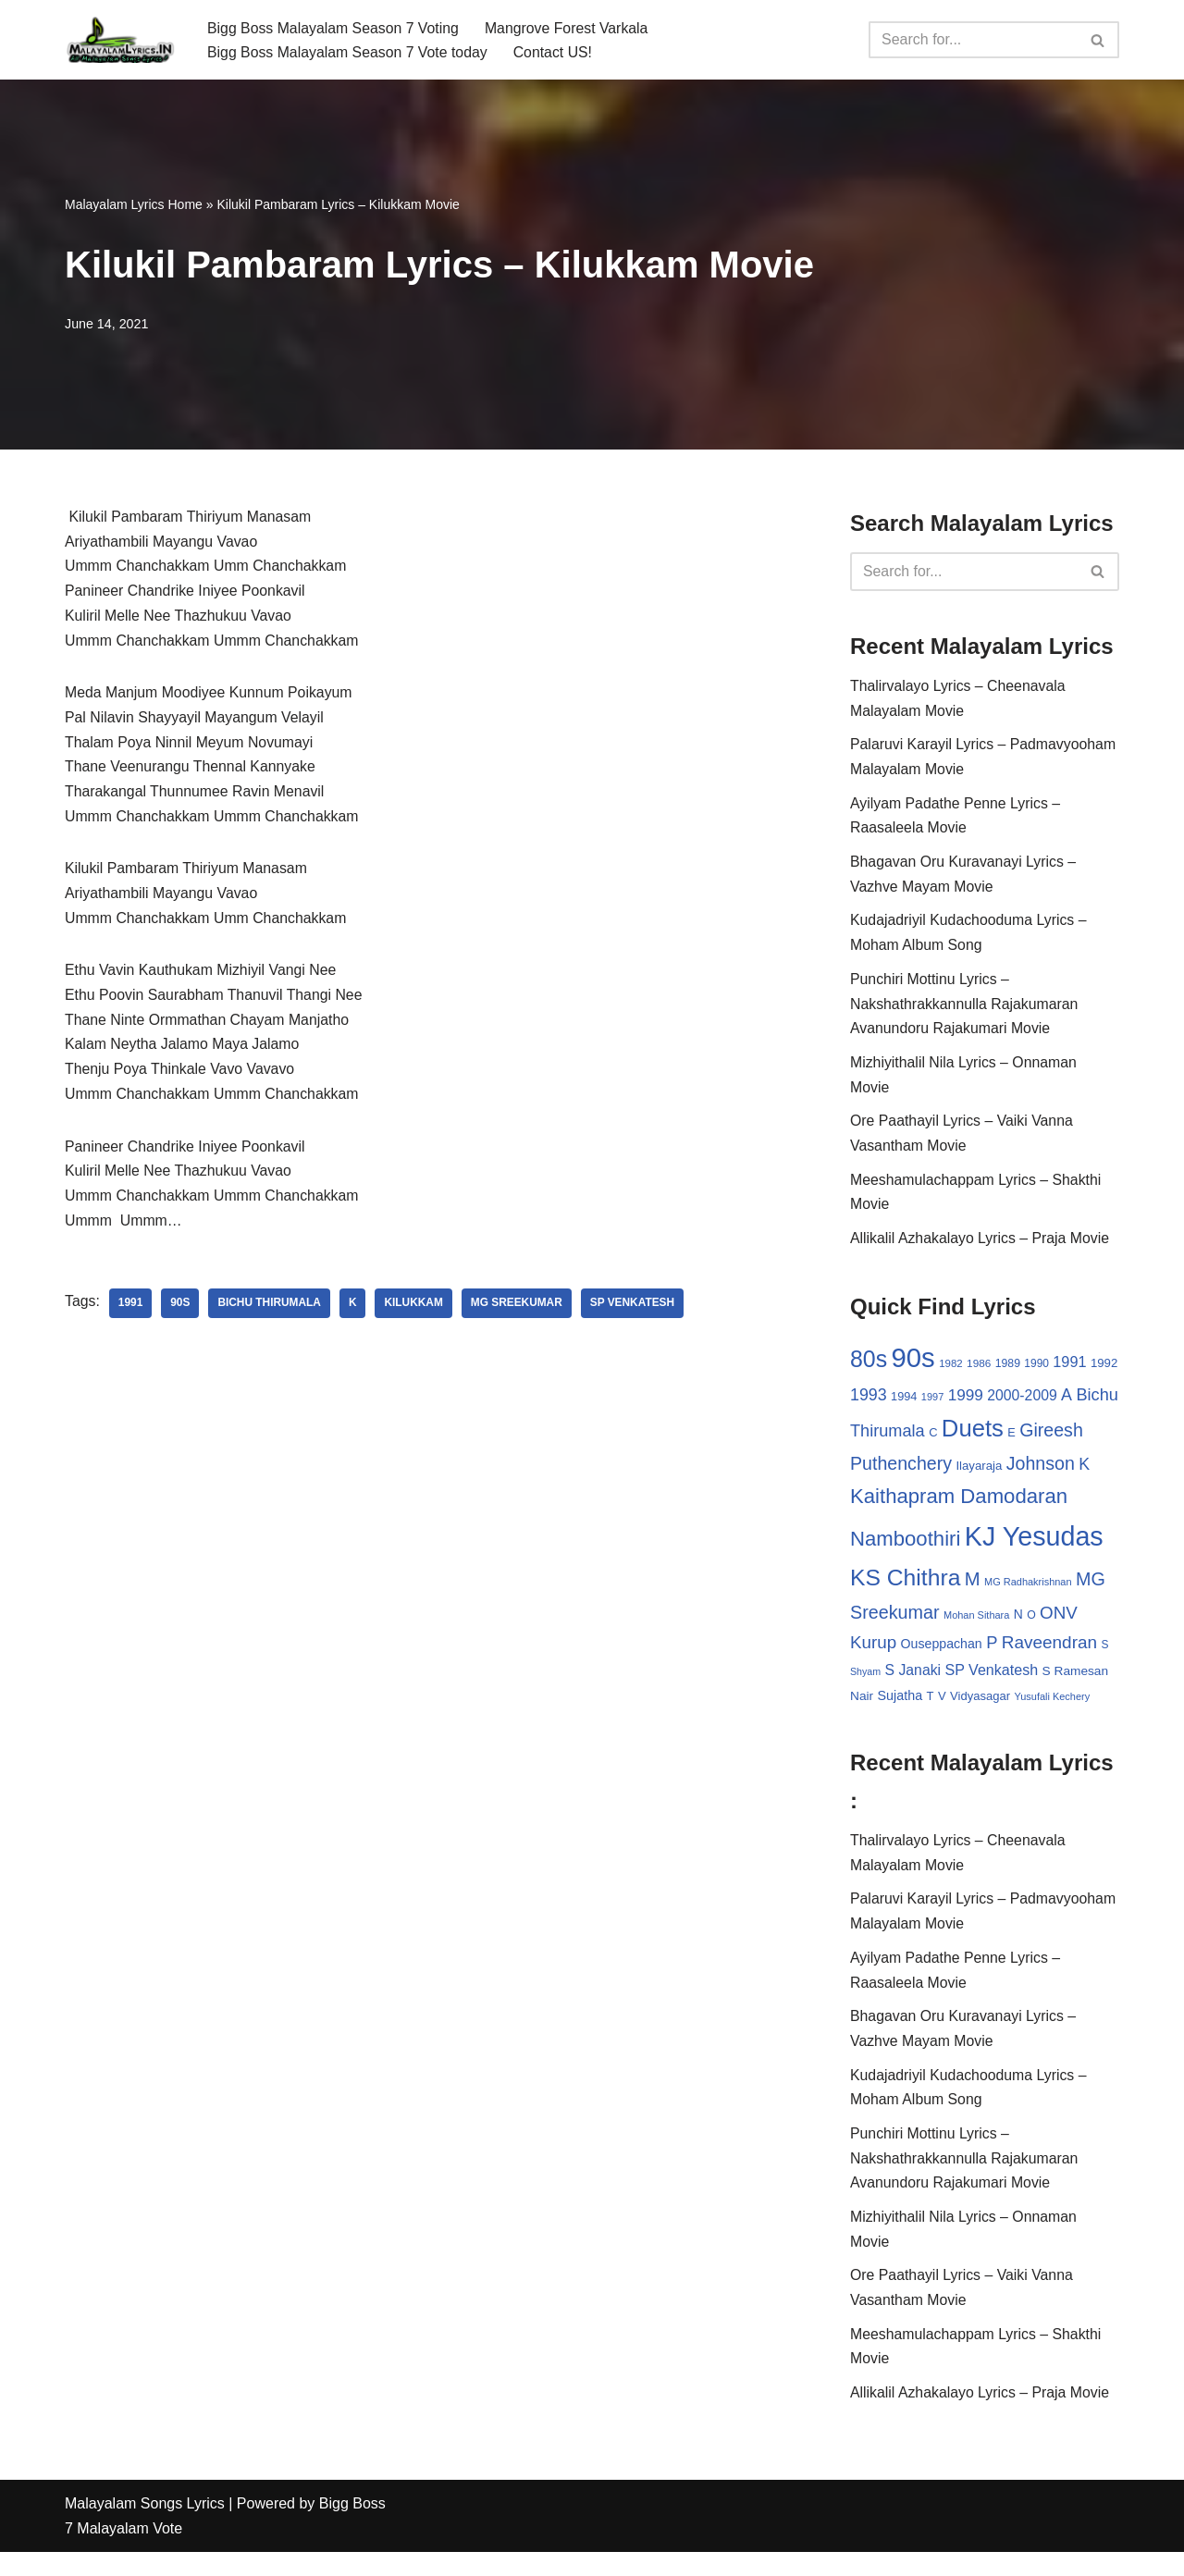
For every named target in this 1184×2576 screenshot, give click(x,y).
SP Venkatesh (636, 1315)
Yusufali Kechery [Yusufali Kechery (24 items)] (1053, 1710)
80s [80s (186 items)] (868, 1369)
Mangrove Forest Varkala (569, 27)
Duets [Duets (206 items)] (973, 1439)
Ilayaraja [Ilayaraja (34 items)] (979, 1478)
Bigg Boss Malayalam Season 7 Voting (334, 27)
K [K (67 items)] (1084, 1476)
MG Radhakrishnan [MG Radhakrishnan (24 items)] (1028, 1593)
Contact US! (556, 52)
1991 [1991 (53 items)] (1070, 1371)
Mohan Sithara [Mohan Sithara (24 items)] (976, 1627)
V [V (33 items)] (942, 1710)
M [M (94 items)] (972, 1591)
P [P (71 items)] (991, 1655)
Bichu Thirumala (270, 1315)
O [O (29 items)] (1031, 1627)
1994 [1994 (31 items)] (904, 1406)
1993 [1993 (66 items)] (868, 1405)
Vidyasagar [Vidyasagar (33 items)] (980, 1710)
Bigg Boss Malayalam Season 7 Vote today (348, 52)
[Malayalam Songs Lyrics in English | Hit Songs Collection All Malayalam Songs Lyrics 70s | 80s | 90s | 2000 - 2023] (120, 40)
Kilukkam (416, 1315)
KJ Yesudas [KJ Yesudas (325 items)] (1034, 1548)
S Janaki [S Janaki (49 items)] (913, 1683)
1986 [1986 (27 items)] (979, 1373)
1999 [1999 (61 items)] (965, 1405)
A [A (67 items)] (1066, 1405)
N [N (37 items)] (1018, 1626)
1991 (130, 1315)
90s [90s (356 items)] (913, 1367)
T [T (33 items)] (930, 1710)
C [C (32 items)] (933, 1443)
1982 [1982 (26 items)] (950, 1373)
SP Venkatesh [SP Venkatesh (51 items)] (992, 1682)
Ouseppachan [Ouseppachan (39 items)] (941, 1656)
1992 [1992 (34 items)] (1104, 1373)
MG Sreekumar (520, 1315)
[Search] (973, 39)
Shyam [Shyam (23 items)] (865, 1684)
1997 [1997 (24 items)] (932, 1406)
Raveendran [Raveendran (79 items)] (1049, 1655)
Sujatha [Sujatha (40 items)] (900, 1709)
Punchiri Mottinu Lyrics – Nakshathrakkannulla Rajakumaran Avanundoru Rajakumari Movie (965, 1010)
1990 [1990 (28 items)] (1037, 1373)
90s (181, 1315)
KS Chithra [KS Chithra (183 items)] (905, 1589)
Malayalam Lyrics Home (134, 204)
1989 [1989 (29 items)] (1007, 1373)
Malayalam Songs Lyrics (145, 2527)
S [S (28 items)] (1105, 1657)
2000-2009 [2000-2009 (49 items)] (1021, 1405)
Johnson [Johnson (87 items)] (1040, 1475)
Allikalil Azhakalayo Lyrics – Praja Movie (981, 1248)
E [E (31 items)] (1011, 1443)
